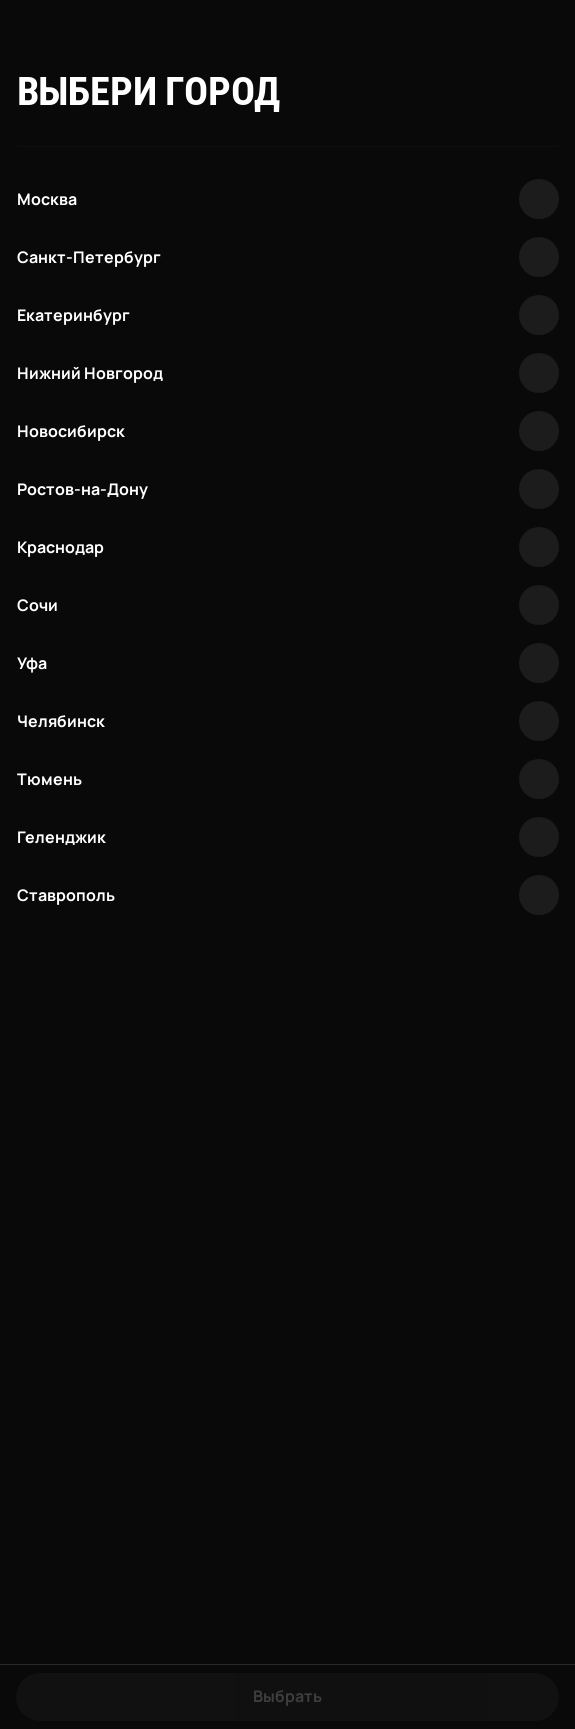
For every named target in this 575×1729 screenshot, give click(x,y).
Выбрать (287, 1696)
